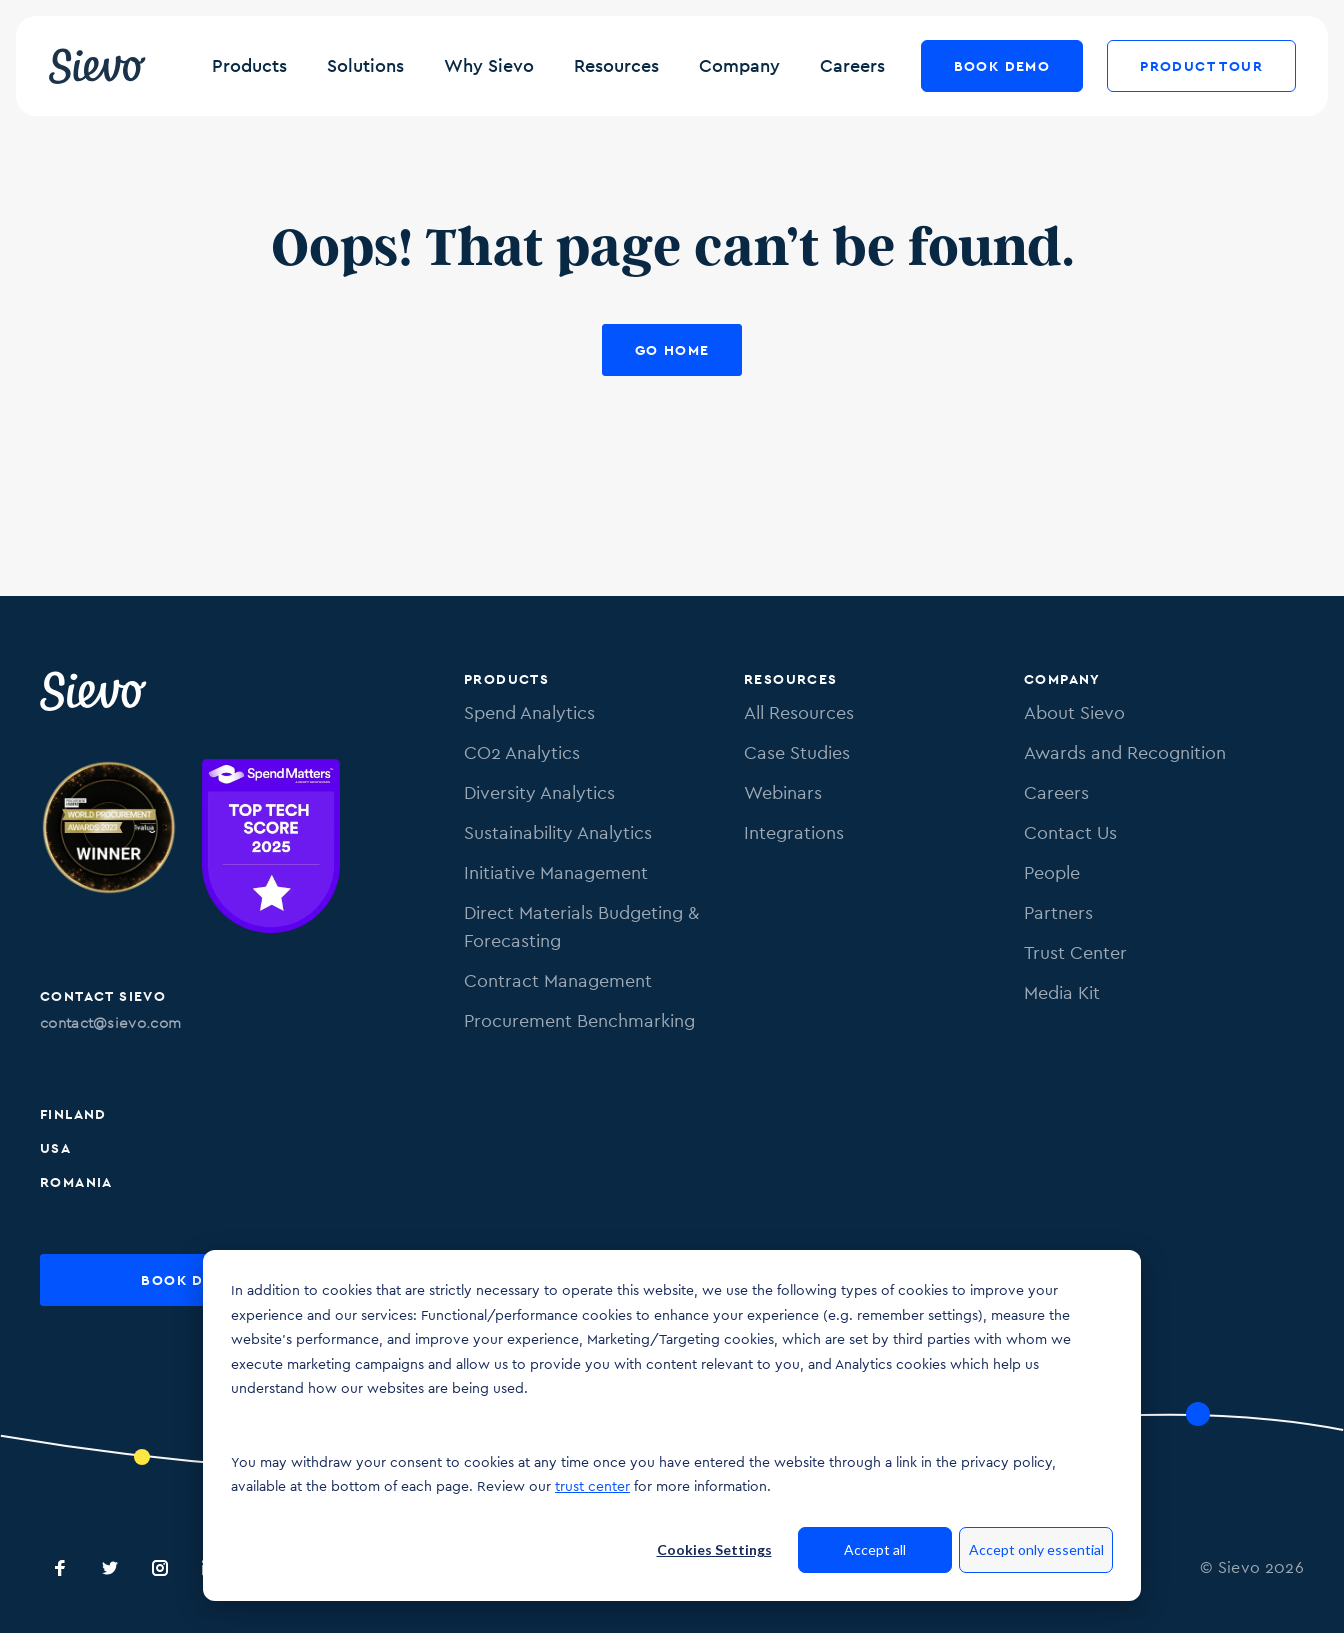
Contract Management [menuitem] (558, 980)
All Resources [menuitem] (799, 712)
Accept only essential (1036, 1549)
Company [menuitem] (1062, 679)
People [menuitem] (1052, 872)
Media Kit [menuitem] (1062, 992)
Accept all (875, 1549)
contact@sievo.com (110, 1022)
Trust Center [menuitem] (1075, 952)
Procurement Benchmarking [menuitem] (579, 1020)
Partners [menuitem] (1058, 912)
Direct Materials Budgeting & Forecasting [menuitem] (581, 926)
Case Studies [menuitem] (797, 752)
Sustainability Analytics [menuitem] (558, 832)
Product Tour (1201, 66)
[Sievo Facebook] (60, 1568)
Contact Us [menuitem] (1070, 832)
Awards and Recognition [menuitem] (1125, 752)
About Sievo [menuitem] (1074, 712)
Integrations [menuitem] (794, 832)
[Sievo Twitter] (110, 1568)
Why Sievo (489, 65)
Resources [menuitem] (791, 679)
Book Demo (1002, 66)
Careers (852, 65)
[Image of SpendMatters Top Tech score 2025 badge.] (271, 849)
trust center (592, 1486)
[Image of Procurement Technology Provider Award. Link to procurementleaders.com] (109, 849)
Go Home (672, 350)
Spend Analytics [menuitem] (529, 712)
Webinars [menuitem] (783, 792)
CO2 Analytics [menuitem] (522, 752)
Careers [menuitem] (1056, 792)
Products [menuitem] (506, 679)
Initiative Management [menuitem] (556, 872)
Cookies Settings (714, 1549)
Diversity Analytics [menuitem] (539, 792)
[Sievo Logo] (95, 691)
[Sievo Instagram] (160, 1568)
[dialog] (672, 1425)
